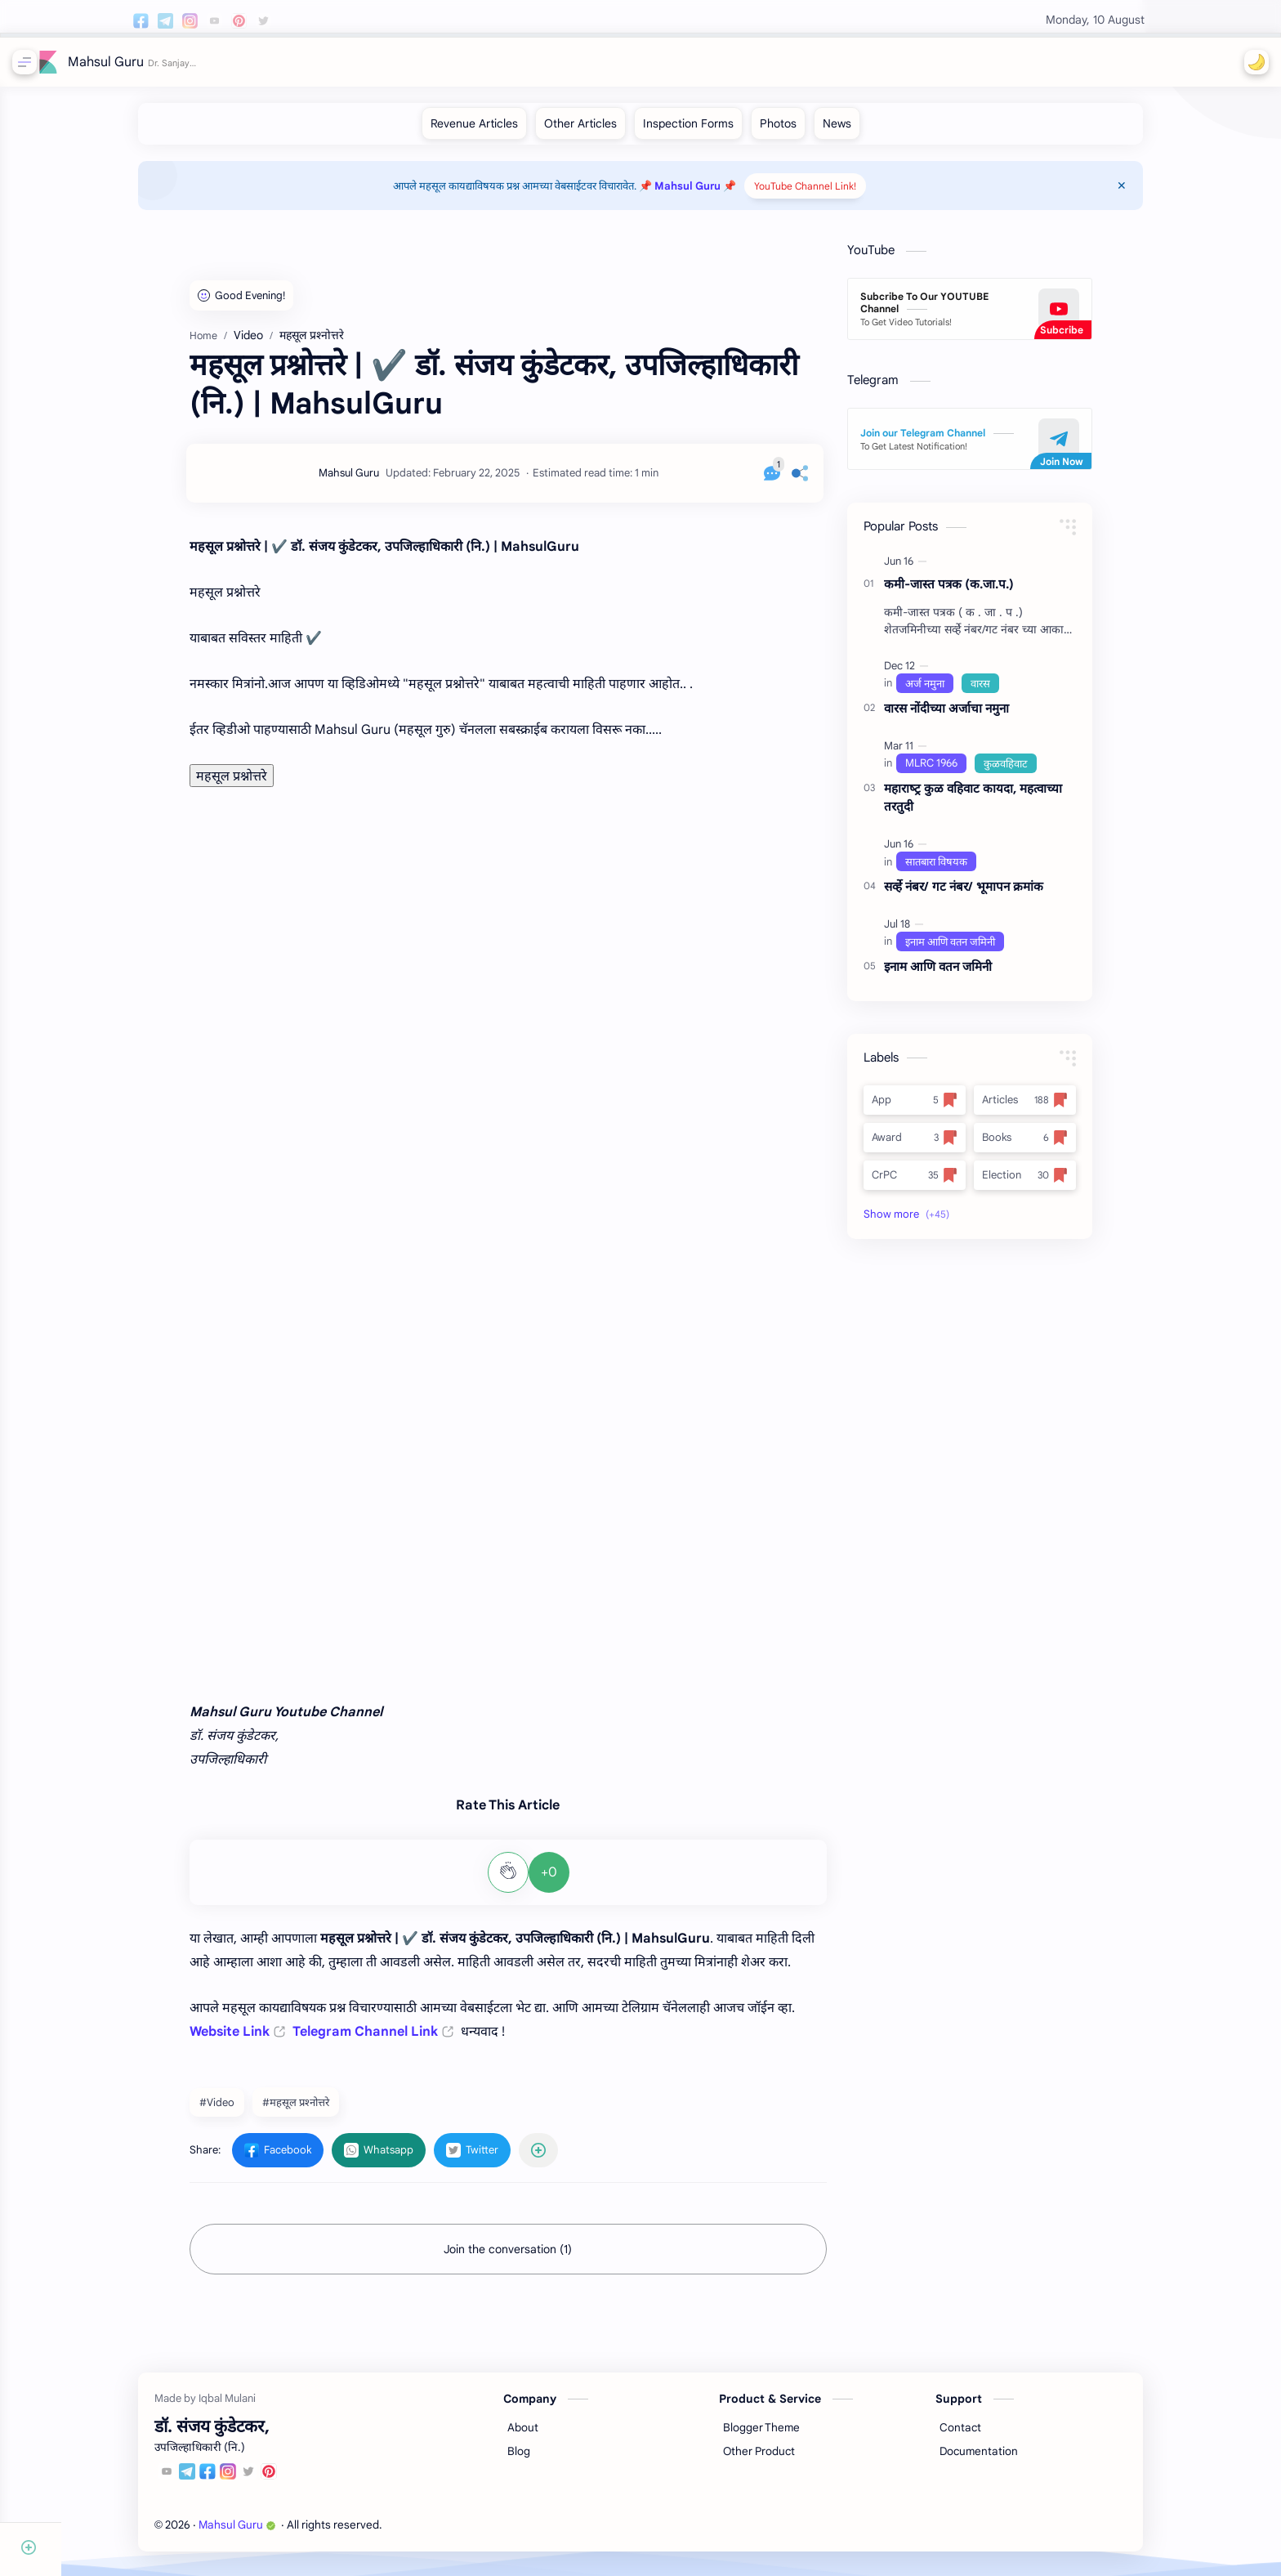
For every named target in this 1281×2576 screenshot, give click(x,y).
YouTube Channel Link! (836, 194)
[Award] (945, 1146)
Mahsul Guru (110, 62)
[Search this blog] (339, 62)
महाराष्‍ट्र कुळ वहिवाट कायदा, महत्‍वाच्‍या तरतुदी (1003, 806)
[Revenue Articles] (504, 131)
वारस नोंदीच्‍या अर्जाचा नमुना (976, 716)
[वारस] (1010, 691)
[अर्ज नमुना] (955, 691)
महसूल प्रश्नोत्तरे (261, 784)
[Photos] (808, 131)
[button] (1252, 62)
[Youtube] (198, 2482)
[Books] (1055, 1146)
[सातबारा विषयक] (966, 869)
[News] (867, 131)
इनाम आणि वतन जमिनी (968, 974)
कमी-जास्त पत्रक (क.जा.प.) (979, 592)
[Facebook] (238, 2482)
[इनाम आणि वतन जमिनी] (980, 949)
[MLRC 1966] (961, 771)
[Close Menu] (1157, 193)
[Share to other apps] (568, 2158)
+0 (579, 1880)
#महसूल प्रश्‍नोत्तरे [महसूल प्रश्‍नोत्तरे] (325, 2111)
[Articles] (1055, 1108)
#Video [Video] (247, 2111)
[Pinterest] (300, 2482)
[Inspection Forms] (718, 131)
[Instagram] (259, 2482)
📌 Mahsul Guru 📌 (718, 194)
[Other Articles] (610, 131)
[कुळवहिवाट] (1036, 771)
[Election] (1055, 1183)
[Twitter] (279, 2482)
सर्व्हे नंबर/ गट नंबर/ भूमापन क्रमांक (993, 894)
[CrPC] (945, 1183)
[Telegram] (218, 2482)
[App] (945, 1108)
